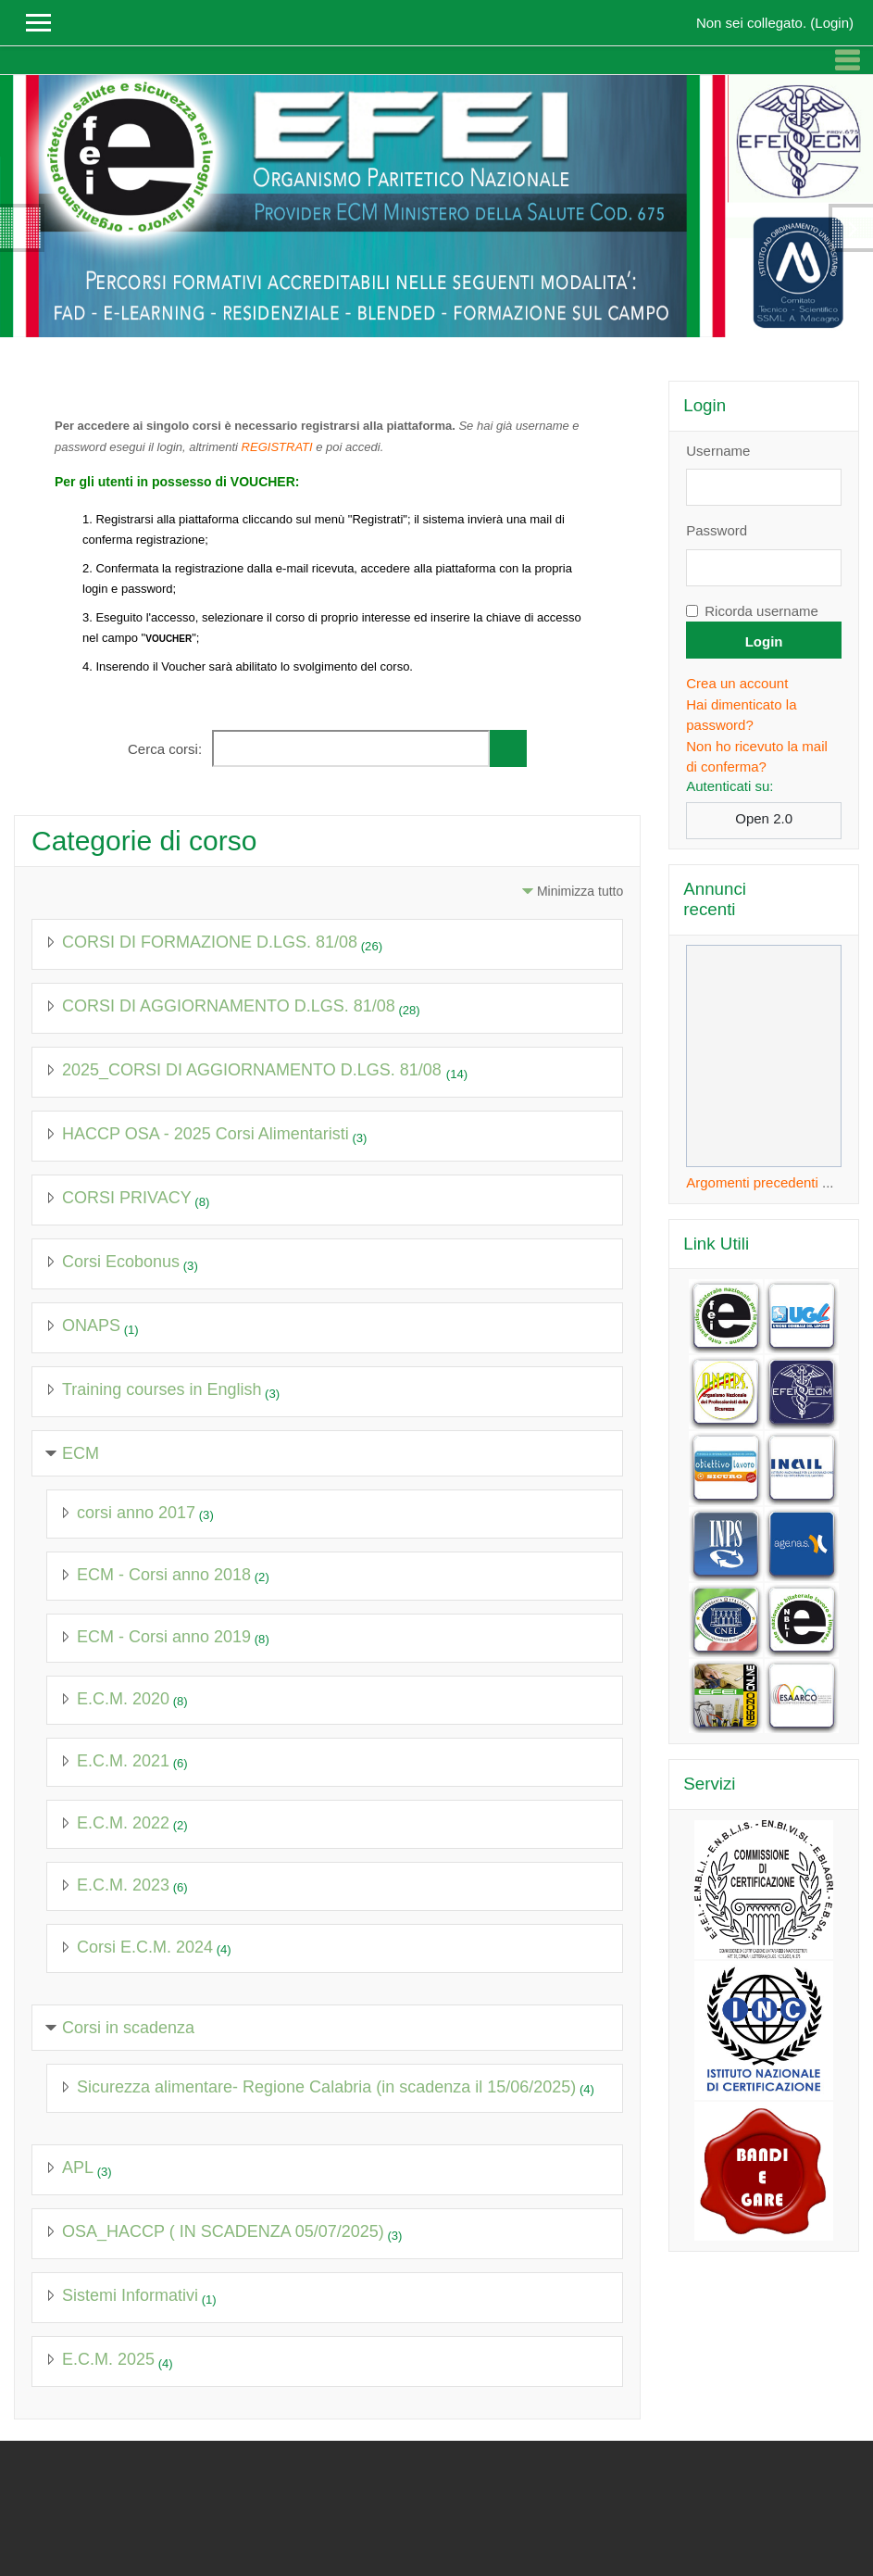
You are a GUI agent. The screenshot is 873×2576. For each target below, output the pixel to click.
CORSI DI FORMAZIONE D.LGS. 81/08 (209, 942)
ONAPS (91, 1325)
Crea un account (737, 683)
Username (718, 451)
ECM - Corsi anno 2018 (164, 1574)
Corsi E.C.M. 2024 (145, 1947)
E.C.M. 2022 (123, 1823)
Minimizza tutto (580, 891)
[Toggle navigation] (847, 60)
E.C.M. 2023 (123, 1885)
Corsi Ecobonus (121, 1261)
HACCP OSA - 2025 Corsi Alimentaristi (205, 1134)
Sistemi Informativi (130, 2295)
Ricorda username (761, 611)
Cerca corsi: (167, 749)
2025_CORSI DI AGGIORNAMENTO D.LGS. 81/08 (254, 1070)
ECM (80, 1453)
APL (78, 2167)
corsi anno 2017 (136, 1512)
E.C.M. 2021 (123, 1761)
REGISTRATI (277, 447)
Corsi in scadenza (128, 2027)
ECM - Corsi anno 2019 (164, 1636)
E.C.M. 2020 (123, 1699)
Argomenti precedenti (752, 1182)
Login (832, 23)
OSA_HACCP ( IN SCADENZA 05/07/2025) (223, 2231)
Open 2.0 (763, 818)
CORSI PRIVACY (127, 1197)
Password (716, 530)
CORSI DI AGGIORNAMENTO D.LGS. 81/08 (228, 1006)
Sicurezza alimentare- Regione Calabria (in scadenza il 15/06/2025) (326, 2087)
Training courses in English (161, 1389)
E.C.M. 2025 (108, 2359)
